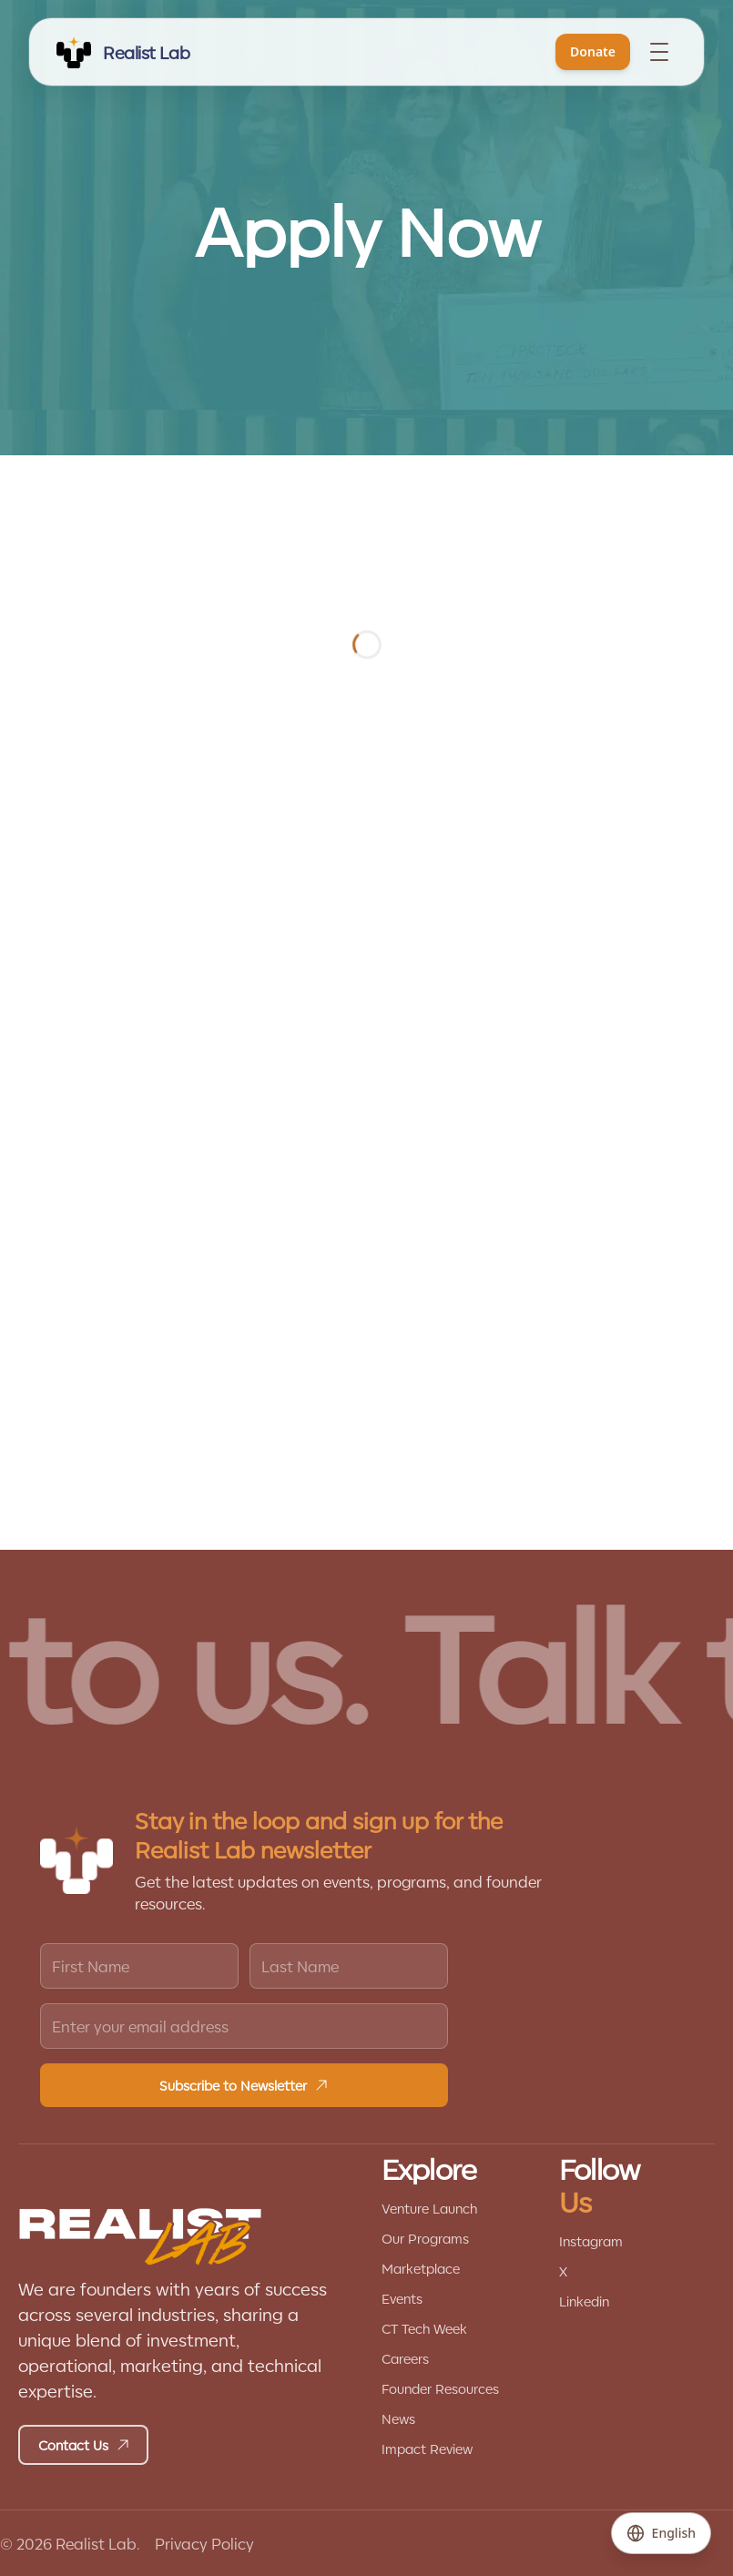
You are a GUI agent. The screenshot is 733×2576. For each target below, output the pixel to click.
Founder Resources (440, 2388)
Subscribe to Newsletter (244, 2085)
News (398, 2418)
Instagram (591, 2241)
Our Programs (425, 2238)
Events (402, 2298)
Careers (405, 2358)
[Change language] (661, 2533)
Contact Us (84, 2445)
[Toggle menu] (659, 52)
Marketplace (421, 2268)
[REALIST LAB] (122, 52)
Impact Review (427, 2448)
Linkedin (584, 2301)
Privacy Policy (204, 2543)
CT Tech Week (424, 2328)
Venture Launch (429, 2208)
